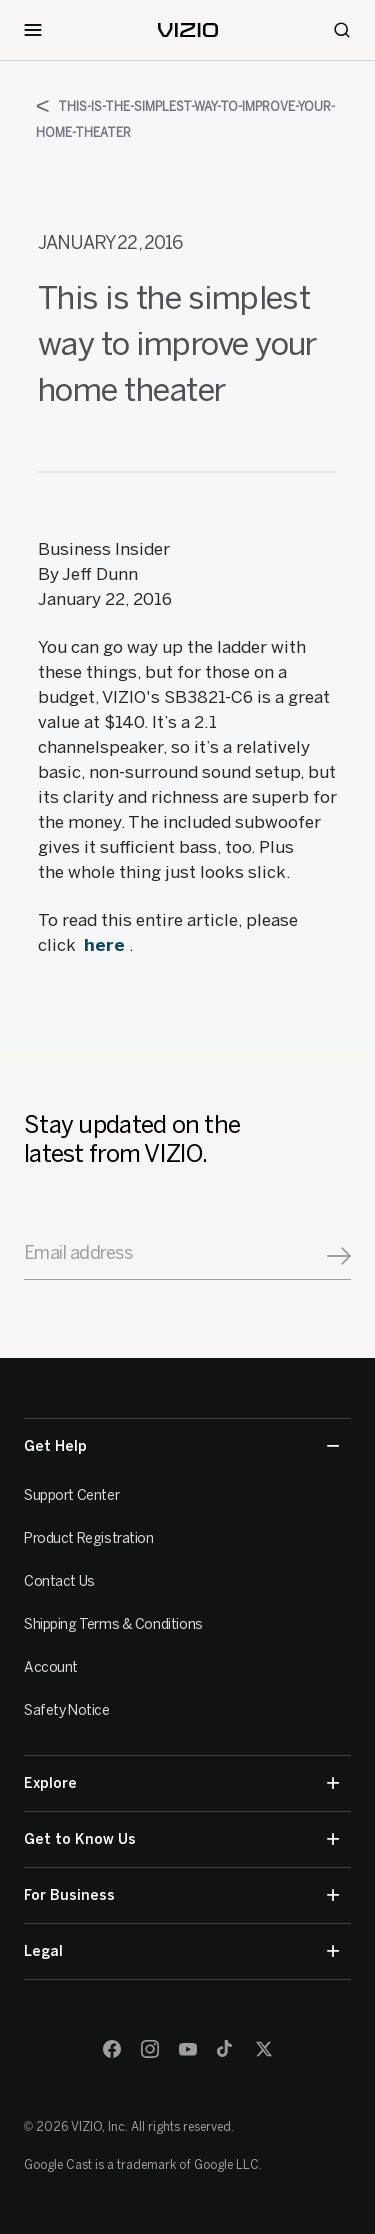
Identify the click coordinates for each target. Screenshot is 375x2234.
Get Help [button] (181, 1446)
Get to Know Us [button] (181, 1839)
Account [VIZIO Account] (51, 1667)
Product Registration (89, 1538)
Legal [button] (181, 1951)
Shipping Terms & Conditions (113, 1624)
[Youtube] (188, 2049)
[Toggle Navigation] (33, 30)
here (104, 945)
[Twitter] (264, 2049)
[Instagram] (150, 2049)
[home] (188, 30)
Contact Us (59, 1581)
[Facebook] (112, 2049)
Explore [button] (181, 1783)
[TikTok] (226, 2049)
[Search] (342, 30)
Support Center (71, 1495)
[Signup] (339, 1256)
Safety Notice (67, 1710)
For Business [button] (181, 1895)
